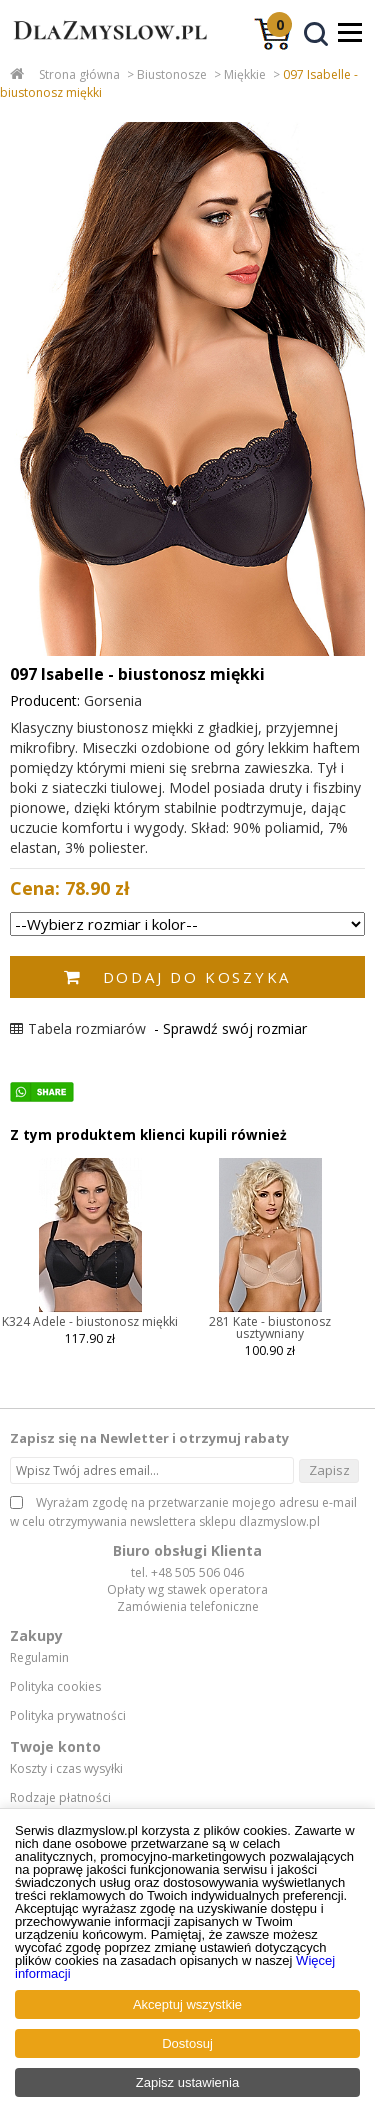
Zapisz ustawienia (187, 2082)
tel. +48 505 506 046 (187, 1572)
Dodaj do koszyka (197, 977)
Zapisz (329, 1470)
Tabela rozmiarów (78, 1028)
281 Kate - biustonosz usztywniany (270, 1327)
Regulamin (39, 1658)
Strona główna (79, 74)
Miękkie (245, 74)
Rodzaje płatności (60, 1798)
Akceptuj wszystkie (187, 2004)
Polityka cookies (55, 1687)
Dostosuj (187, 2043)
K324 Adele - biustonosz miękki (90, 1321)
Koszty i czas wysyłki (66, 1769)
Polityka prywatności (68, 1716)
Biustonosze (172, 74)
